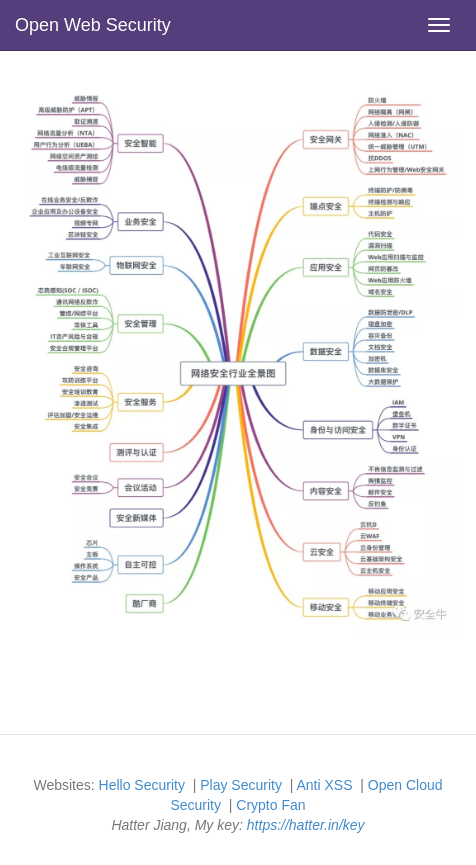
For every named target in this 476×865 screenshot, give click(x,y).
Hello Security (142, 785)
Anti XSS (324, 785)
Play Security (241, 785)
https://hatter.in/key (306, 825)
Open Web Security (93, 25)
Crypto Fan (270, 805)
